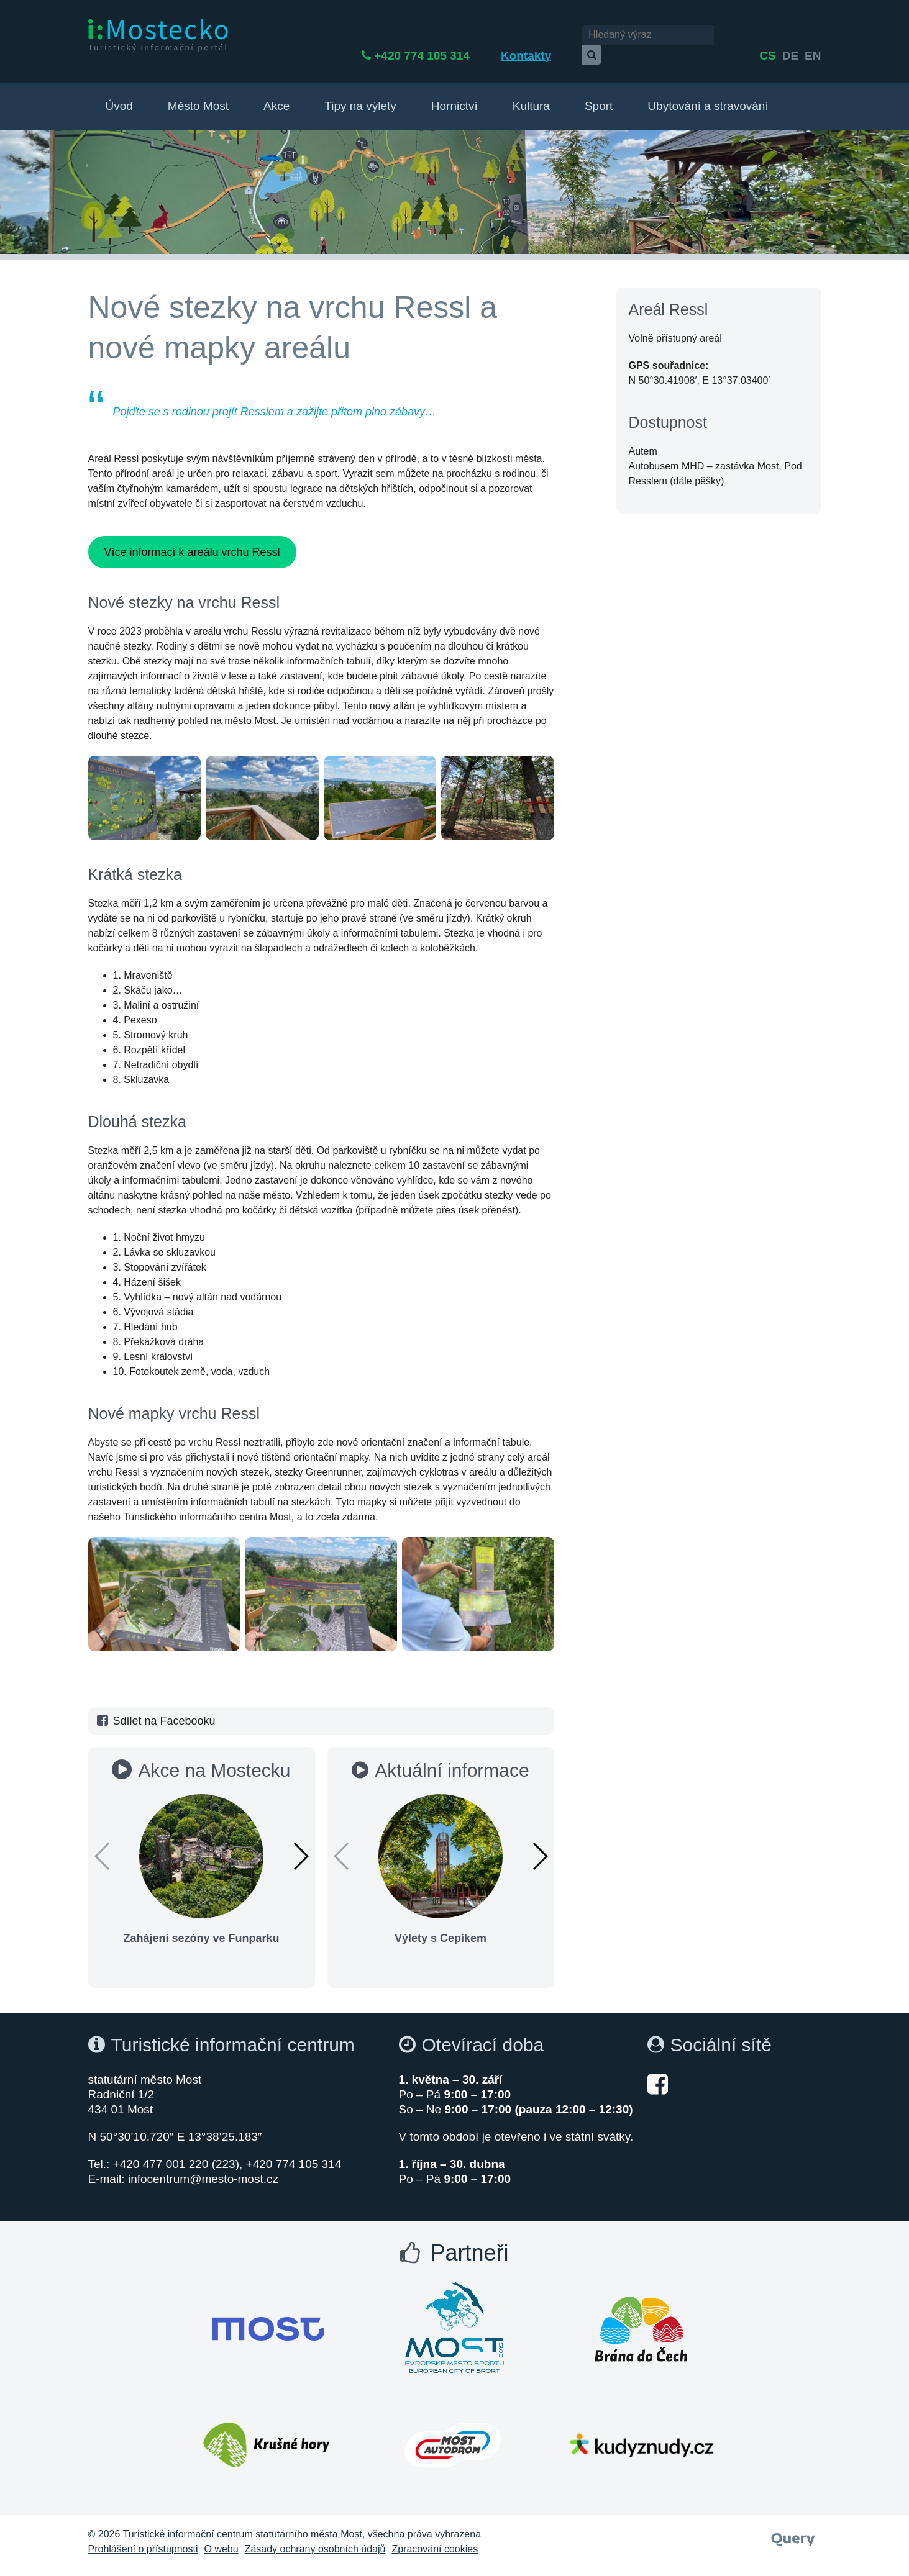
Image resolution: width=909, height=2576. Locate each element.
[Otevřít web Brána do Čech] (641, 2317)
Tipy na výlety (360, 94)
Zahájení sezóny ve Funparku (201, 1926)
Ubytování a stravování (707, 94)
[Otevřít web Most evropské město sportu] (454, 2317)
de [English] (790, 35)
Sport (599, 94)
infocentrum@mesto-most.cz (203, 2167)
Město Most (198, 94)
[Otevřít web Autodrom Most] (452, 2433)
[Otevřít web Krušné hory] (266, 2433)
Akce (276, 94)
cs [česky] (767, 35)
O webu (221, 2537)
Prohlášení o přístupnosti (143, 2537)
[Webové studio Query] (793, 2524)
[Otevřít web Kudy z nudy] (641, 2433)
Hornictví (454, 94)
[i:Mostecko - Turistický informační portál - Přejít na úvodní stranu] (159, 35)
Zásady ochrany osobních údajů (315, 2537)
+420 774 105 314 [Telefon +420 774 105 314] (455, 35)
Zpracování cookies (434, 2537)
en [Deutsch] (813, 35)
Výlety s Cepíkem (440, 1926)
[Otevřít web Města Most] (268, 2317)
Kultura (531, 94)
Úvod (119, 94)
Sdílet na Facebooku (155, 1709)
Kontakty (559, 35)
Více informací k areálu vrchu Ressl (192, 540)
